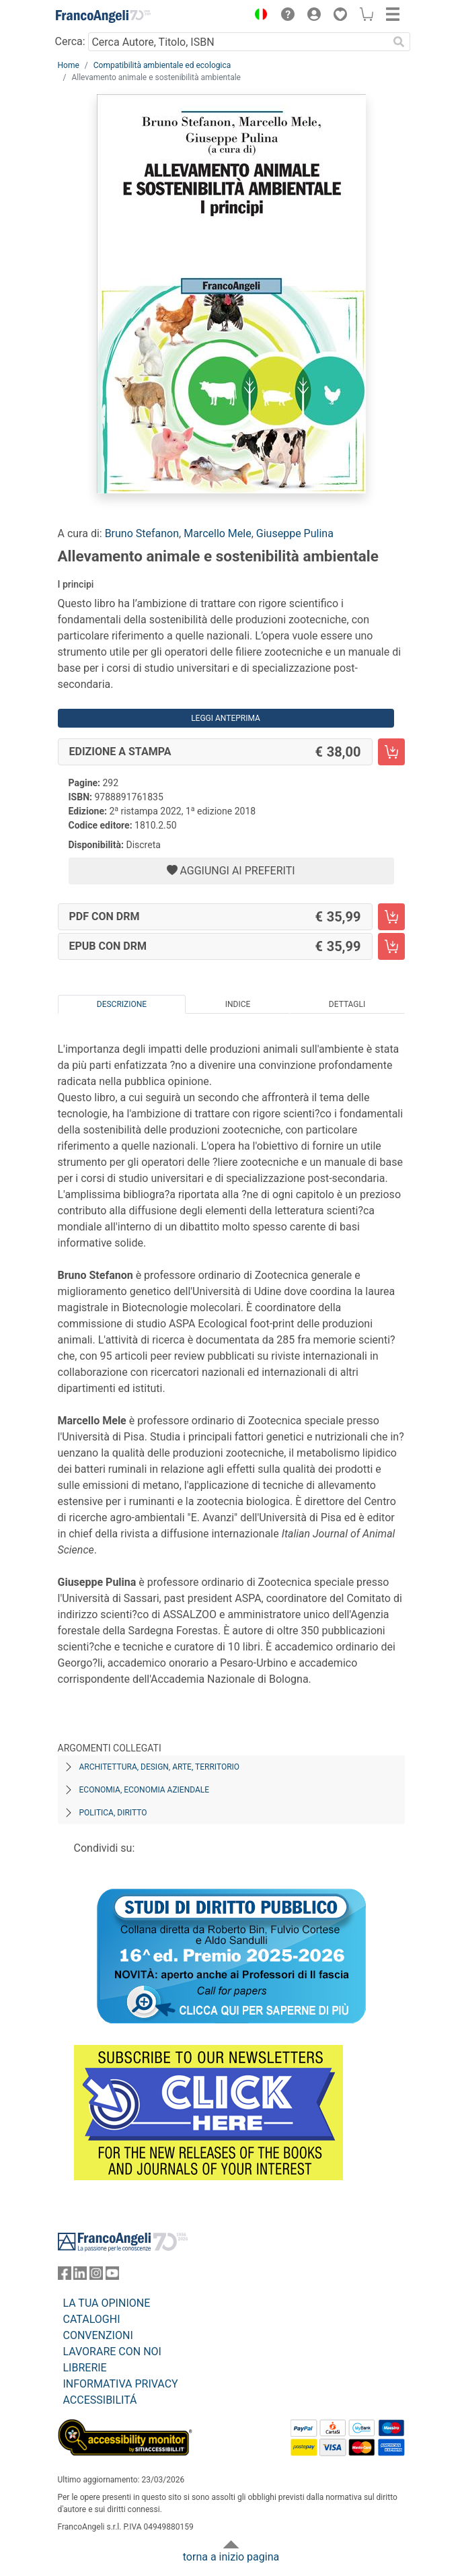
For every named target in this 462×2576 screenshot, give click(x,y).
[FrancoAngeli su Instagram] (96, 2276)
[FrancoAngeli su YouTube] (112, 2276)
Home (68, 65)
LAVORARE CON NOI (112, 2351)
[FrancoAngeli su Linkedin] (80, 2276)
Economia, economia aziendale (144, 1790)
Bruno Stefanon (142, 533)
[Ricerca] (399, 41)
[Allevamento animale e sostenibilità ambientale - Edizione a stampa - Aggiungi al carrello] (391, 751)
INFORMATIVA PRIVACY (120, 2383)
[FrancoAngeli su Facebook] (64, 2276)
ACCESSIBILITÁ (100, 2400)
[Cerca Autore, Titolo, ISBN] (238, 41)
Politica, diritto (113, 1812)
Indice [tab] (238, 1004)
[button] (258, 16)
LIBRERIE (85, 2367)
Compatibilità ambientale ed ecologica (162, 65)
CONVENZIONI (98, 2335)
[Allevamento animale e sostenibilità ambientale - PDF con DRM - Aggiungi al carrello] (391, 916)
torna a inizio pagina (231, 2556)
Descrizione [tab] (122, 1004)
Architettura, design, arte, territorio (159, 1767)
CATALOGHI (91, 2319)
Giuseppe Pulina (295, 533)
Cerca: (70, 41)
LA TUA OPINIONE (107, 2303)
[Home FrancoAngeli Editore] (103, 16)
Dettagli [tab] (347, 1004)
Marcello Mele (218, 533)
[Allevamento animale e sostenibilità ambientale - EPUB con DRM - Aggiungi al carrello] (391, 946)
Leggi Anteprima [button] (225, 718)
